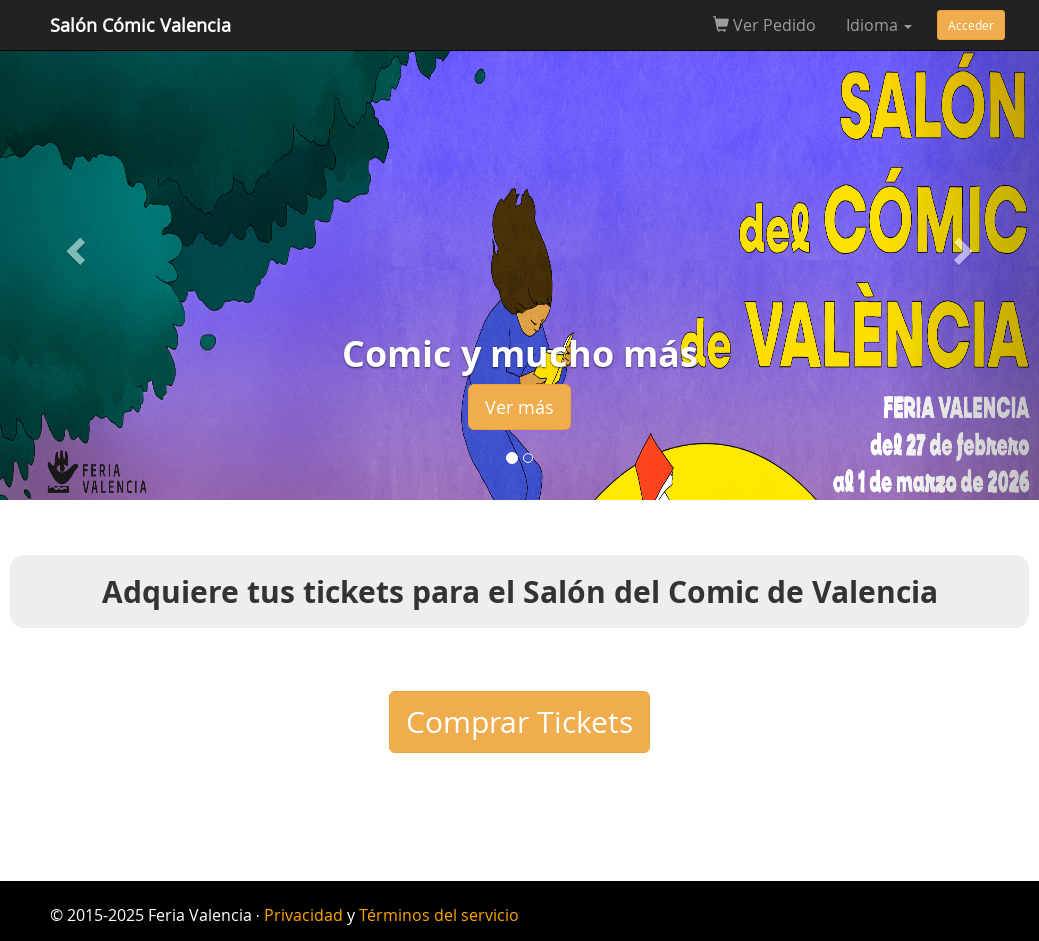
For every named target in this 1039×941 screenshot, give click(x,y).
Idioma (879, 25)
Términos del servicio (439, 915)
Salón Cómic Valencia (140, 25)
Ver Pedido (764, 25)
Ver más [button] (519, 407)
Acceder (971, 25)
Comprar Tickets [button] (519, 722)
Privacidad (303, 915)
